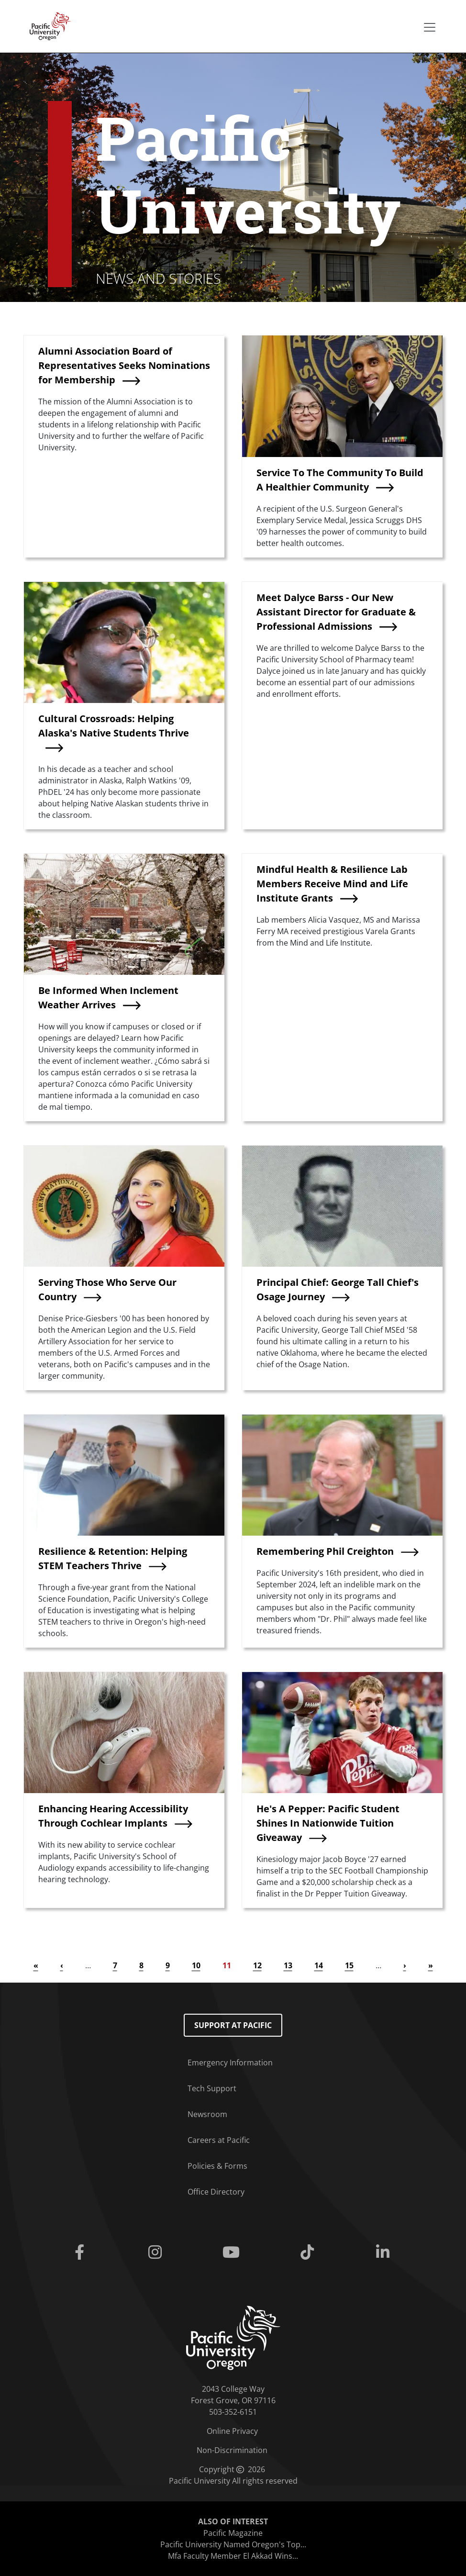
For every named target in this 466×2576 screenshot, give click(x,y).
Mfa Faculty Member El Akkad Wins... (233, 2556)
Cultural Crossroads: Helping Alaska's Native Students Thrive (113, 725)
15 (349, 1965)
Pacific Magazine (233, 2533)
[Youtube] (233, 2252)
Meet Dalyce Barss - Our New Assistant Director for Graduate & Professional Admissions (336, 612)
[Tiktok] (309, 2252)
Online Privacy (232, 2431)
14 (318, 1965)
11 (226, 1965)
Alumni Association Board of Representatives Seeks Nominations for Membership (124, 365)
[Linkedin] (385, 2252)
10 (196, 1965)
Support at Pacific (233, 2025)
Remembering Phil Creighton (325, 1551)
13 (288, 1965)
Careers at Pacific (219, 2140)
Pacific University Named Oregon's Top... (233, 2544)
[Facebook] (81, 2252)
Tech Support (212, 2088)
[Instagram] (157, 2252)
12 (257, 1965)
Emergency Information (230, 2062)
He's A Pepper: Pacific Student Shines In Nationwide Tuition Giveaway (327, 1823)
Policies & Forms (217, 2166)
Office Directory (216, 2191)
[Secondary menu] (430, 27)
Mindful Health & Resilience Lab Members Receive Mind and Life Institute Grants (332, 883)
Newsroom (207, 2114)
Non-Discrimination (232, 2450)
